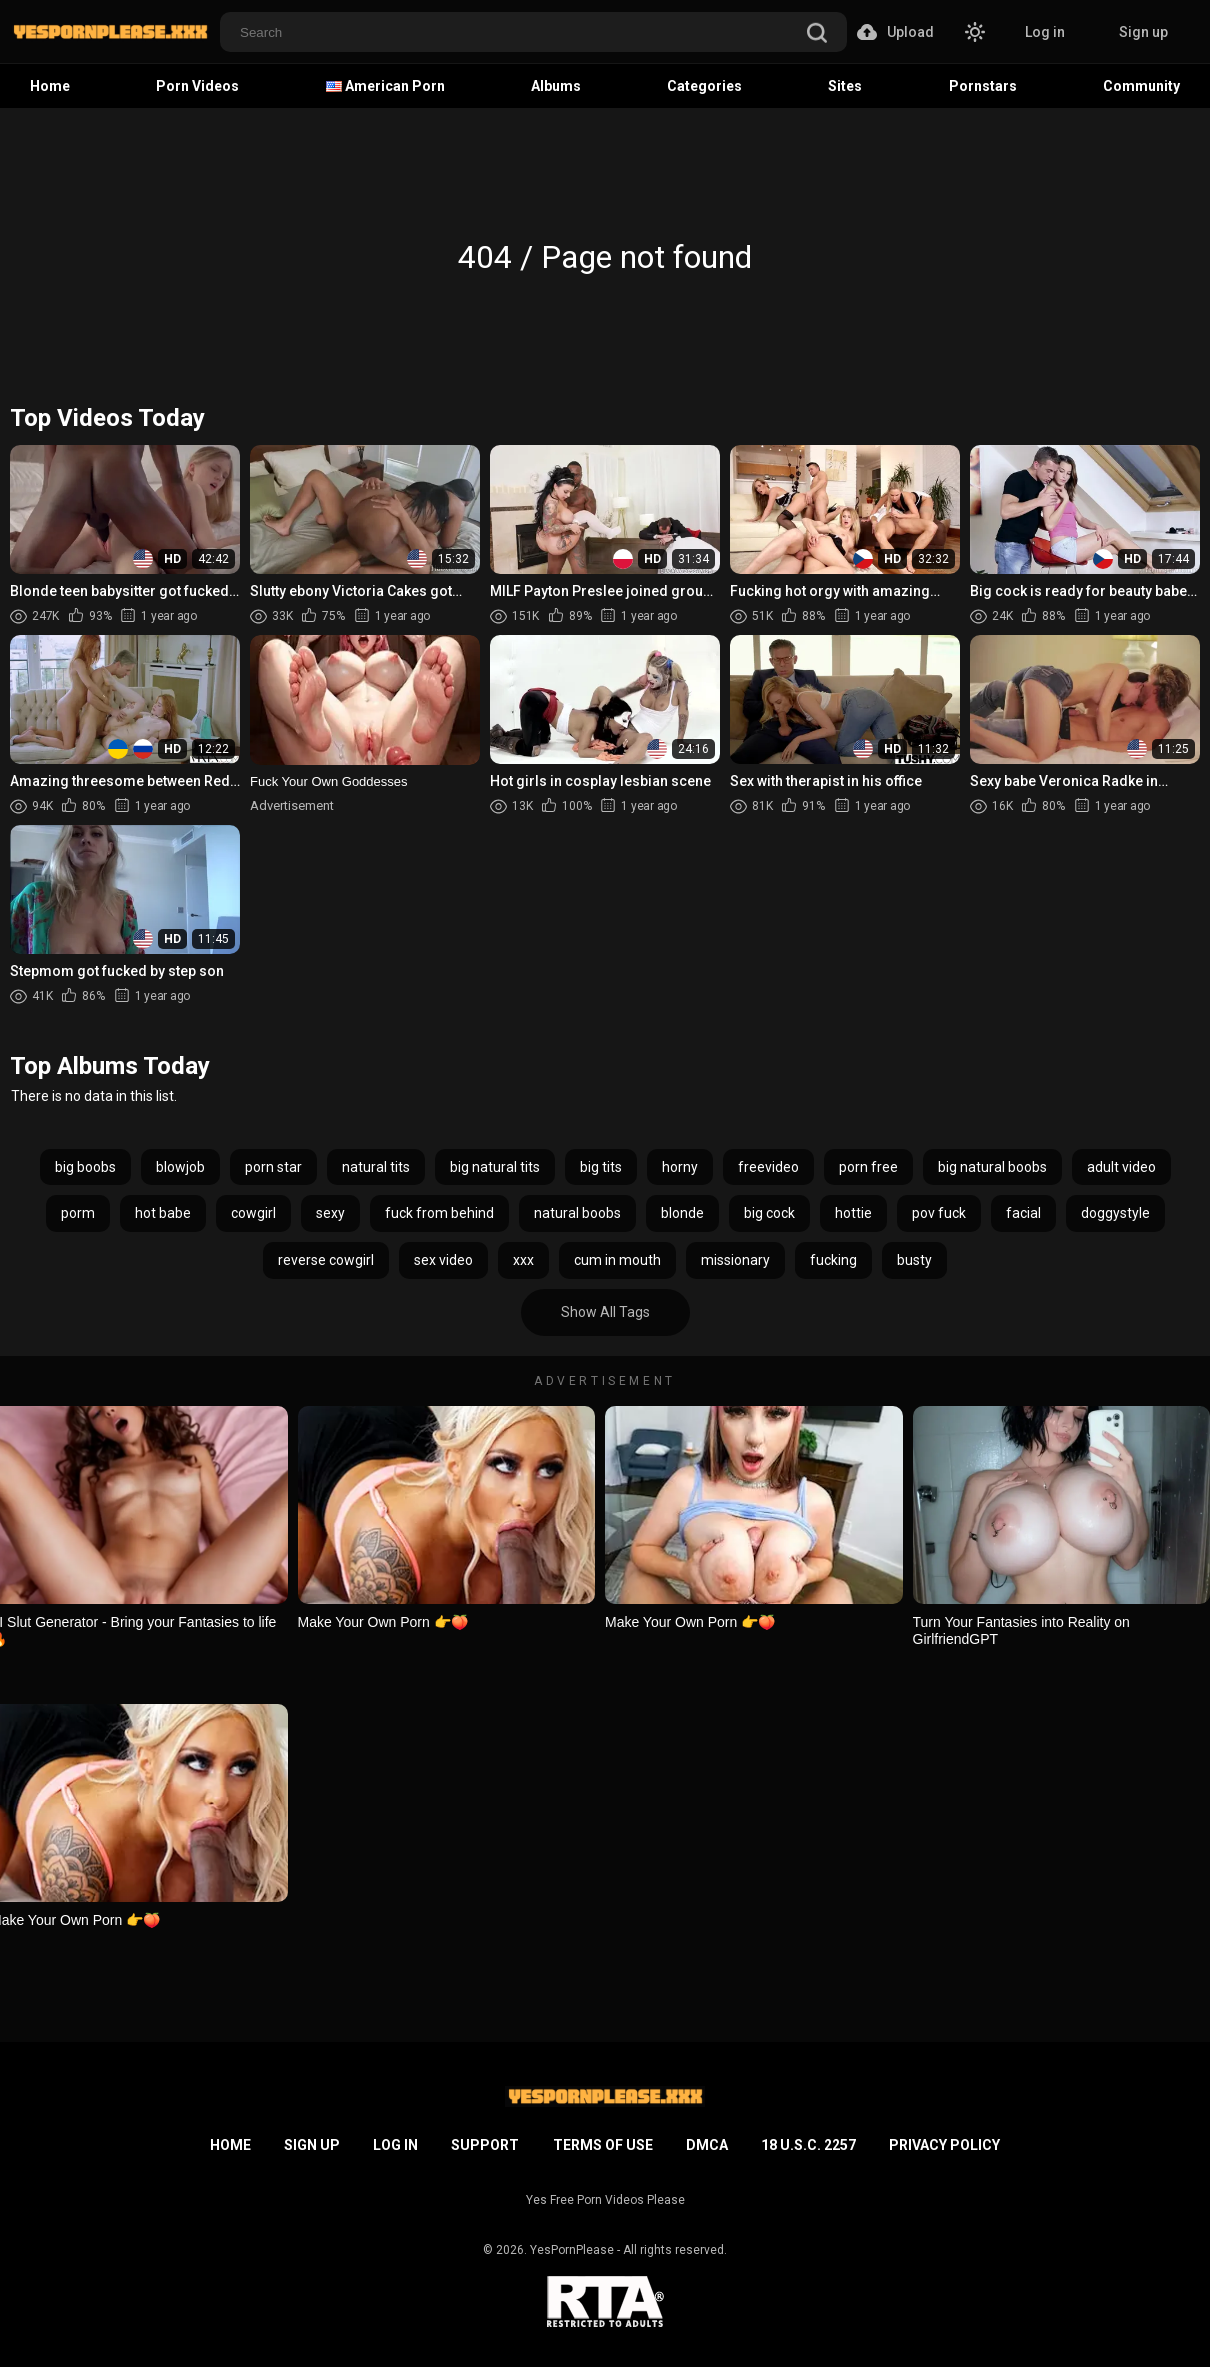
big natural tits (495, 1167)
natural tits (376, 1167)
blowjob (180, 1167)
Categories (704, 86)
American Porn (385, 86)
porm (78, 1213)
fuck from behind (439, 1213)
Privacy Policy (944, 2145)
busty (914, 1260)
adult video (1121, 1167)
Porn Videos (197, 86)
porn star (273, 1167)
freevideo (768, 1167)
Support (485, 2145)
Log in (1045, 32)
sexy (330, 1213)
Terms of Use (603, 2145)
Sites (845, 86)
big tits (601, 1167)
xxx (523, 1260)
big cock (769, 1213)
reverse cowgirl (326, 1260)
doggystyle (1115, 1213)
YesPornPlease (572, 2250)
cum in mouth (617, 1260)
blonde (682, 1213)
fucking (833, 1260)
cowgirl (253, 1213)
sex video (443, 1260)
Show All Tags (605, 1312)
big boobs (85, 1167)
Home (50, 86)
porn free (868, 1167)
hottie (853, 1213)
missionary (735, 1260)
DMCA (707, 2145)
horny (680, 1167)
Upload (895, 32)
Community (1141, 86)
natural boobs (577, 1213)
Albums (556, 86)
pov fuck (939, 1213)
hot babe (163, 1213)
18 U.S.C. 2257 (808, 2145)
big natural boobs (992, 1167)
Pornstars (983, 86)
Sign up (1143, 32)
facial (1023, 1213)
